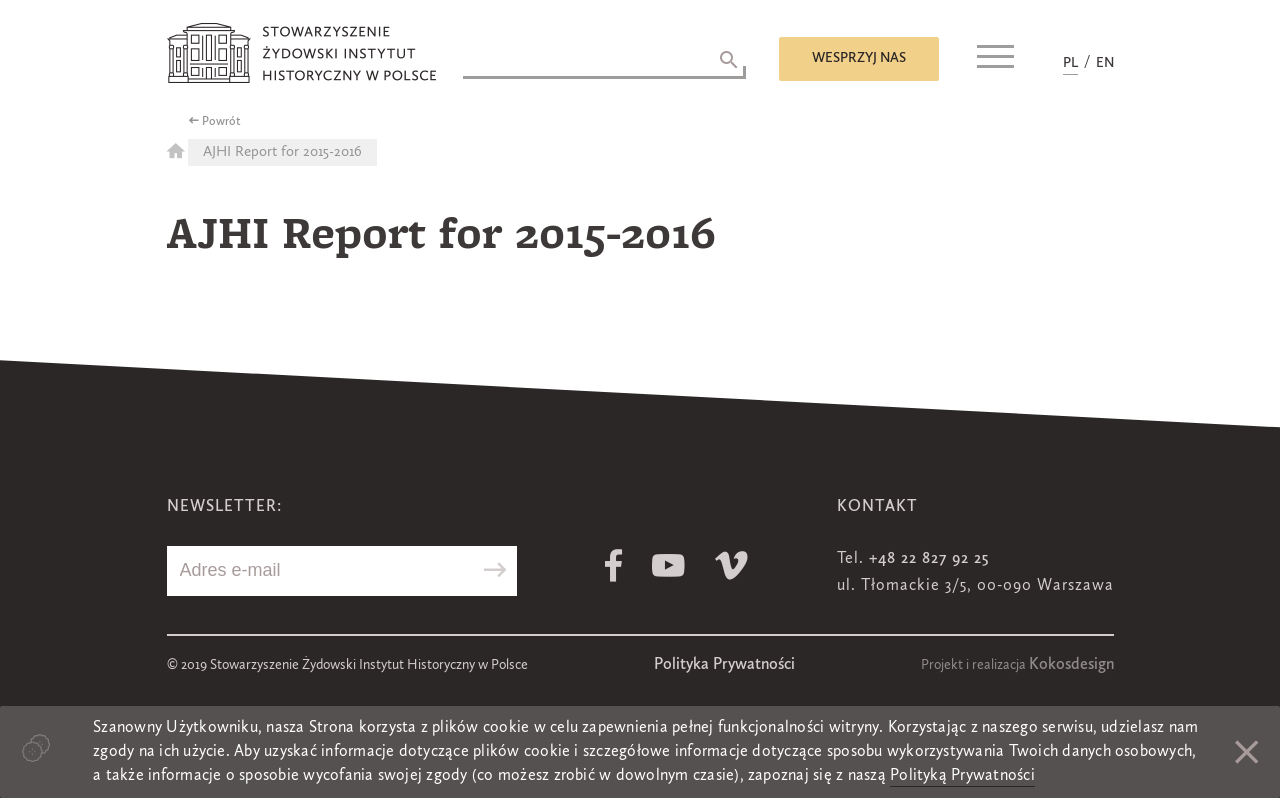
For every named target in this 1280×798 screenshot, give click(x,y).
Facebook (613, 565)
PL (1070, 63)
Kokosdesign (1071, 665)
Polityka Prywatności (724, 665)
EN (1105, 63)
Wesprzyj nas (859, 58)
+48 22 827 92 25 (929, 559)
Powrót (221, 122)
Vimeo (731, 565)
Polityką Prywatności (962, 776)
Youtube (668, 565)
